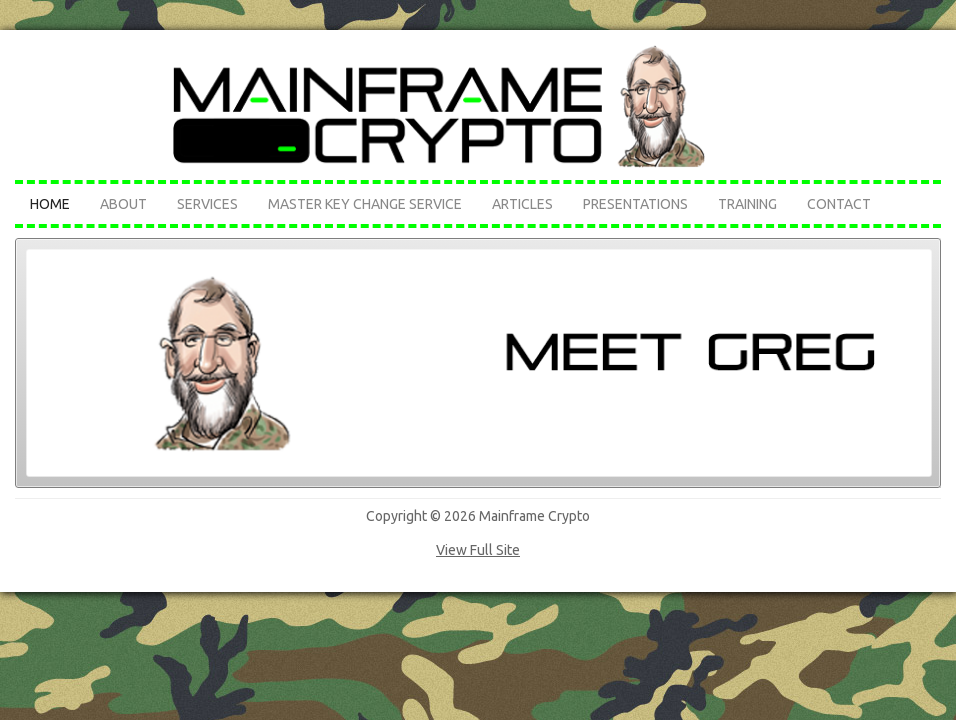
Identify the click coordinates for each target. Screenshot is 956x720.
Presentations (635, 204)
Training (747, 204)
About (123, 204)
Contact (839, 204)
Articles (522, 204)
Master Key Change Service (365, 204)
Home (50, 204)
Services (207, 204)
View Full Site (478, 550)
